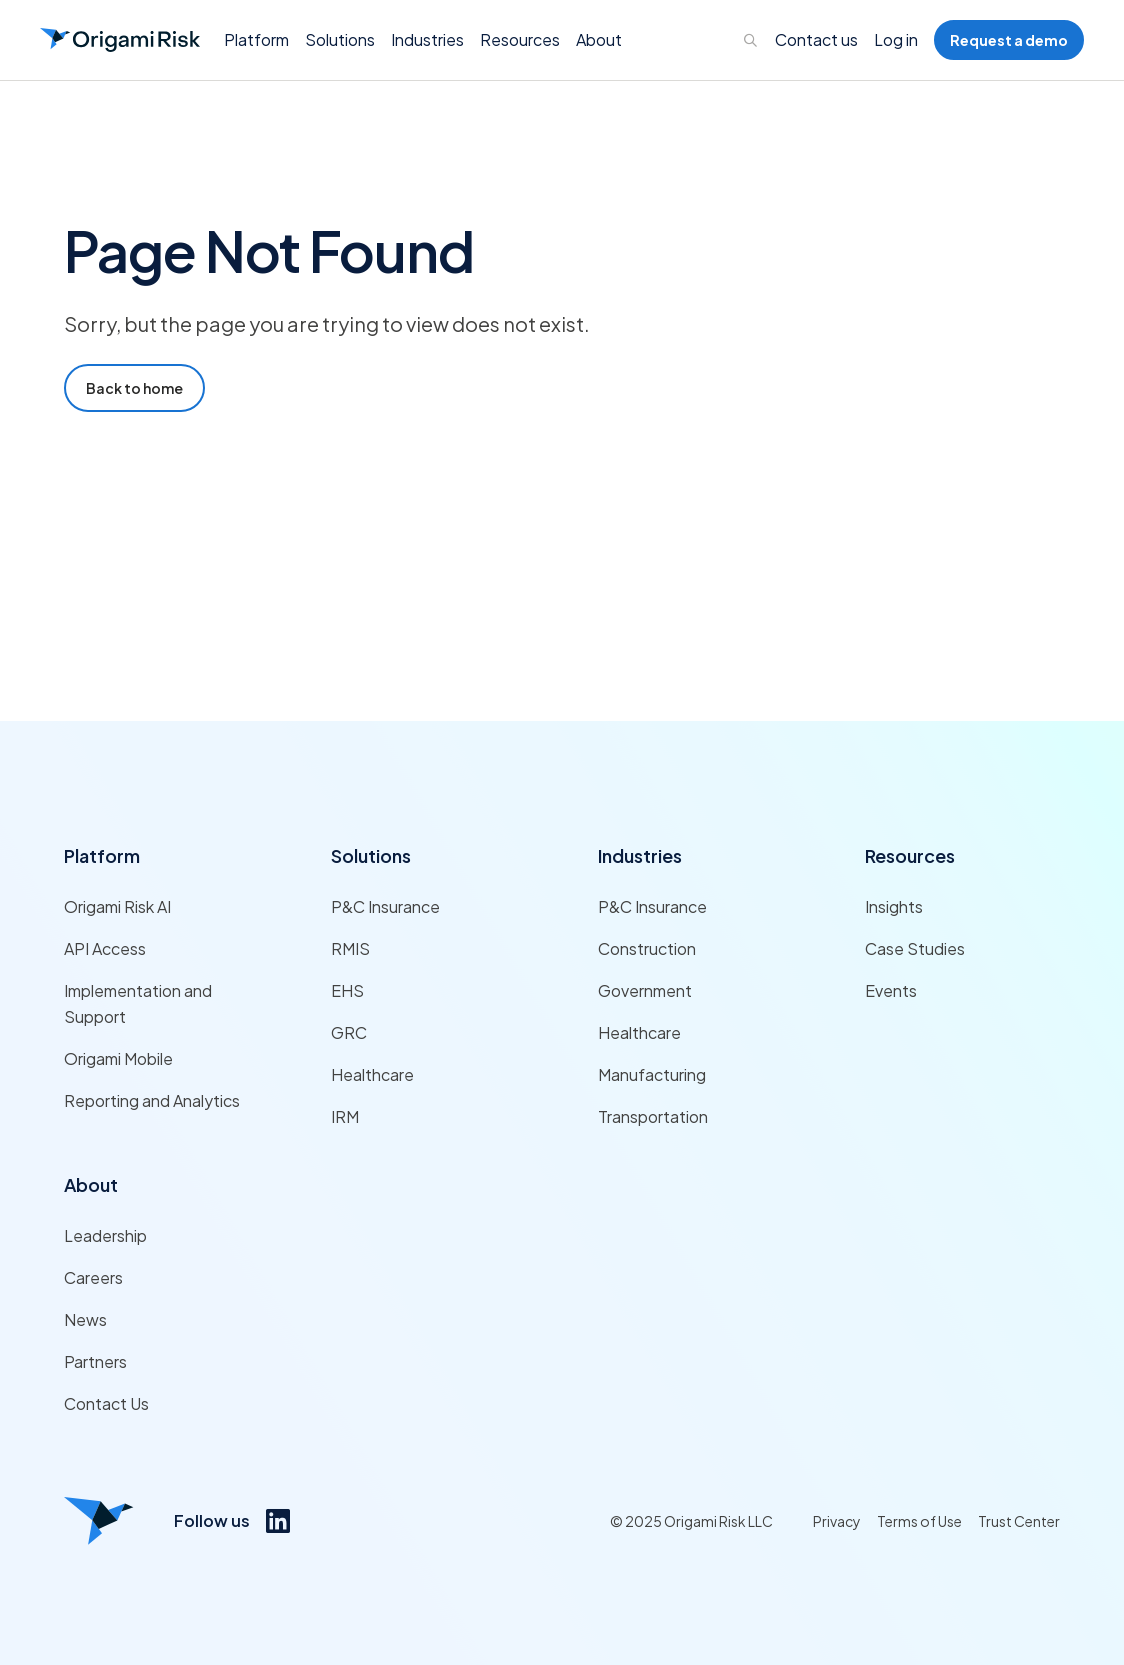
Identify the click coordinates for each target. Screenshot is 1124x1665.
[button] (256, 40)
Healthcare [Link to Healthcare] (372, 1074)
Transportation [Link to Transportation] (653, 1116)
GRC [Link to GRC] (349, 1032)
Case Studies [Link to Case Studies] (915, 948)
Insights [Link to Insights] (894, 906)
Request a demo (1009, 40)
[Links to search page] (751, 40)
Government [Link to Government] (645, 990)
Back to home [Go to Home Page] (134, 388)
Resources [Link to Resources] (910, 855)
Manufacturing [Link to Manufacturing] (652, 1074)
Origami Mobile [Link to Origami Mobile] (118, 1058)
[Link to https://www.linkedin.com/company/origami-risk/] (278, 1521)
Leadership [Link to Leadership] (105, 1235)
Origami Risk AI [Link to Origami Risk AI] (117, 906)
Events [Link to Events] (891, 990)
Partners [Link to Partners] (95, 1361)
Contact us (816, 39)
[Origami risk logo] (99, 1521)
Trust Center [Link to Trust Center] (1019, 1521)
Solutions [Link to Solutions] (371, 855)
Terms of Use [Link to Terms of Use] (919, 1521)
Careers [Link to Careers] (93, 1277)
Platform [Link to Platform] (102, 855)
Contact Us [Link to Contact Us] (106, 1403)
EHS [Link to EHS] (347, 990)
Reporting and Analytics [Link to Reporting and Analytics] (152, 1100)
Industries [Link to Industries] (640, 855)
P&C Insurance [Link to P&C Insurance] (385, 906)
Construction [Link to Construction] (647, 948)
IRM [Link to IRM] (345, 1116)
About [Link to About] (91, 1184)
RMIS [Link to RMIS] (350, 948)
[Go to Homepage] (120, 40)
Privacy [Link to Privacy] (837, 1521)
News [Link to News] (85, 1319)
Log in (896, 39)
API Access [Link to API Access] (105, 948)
